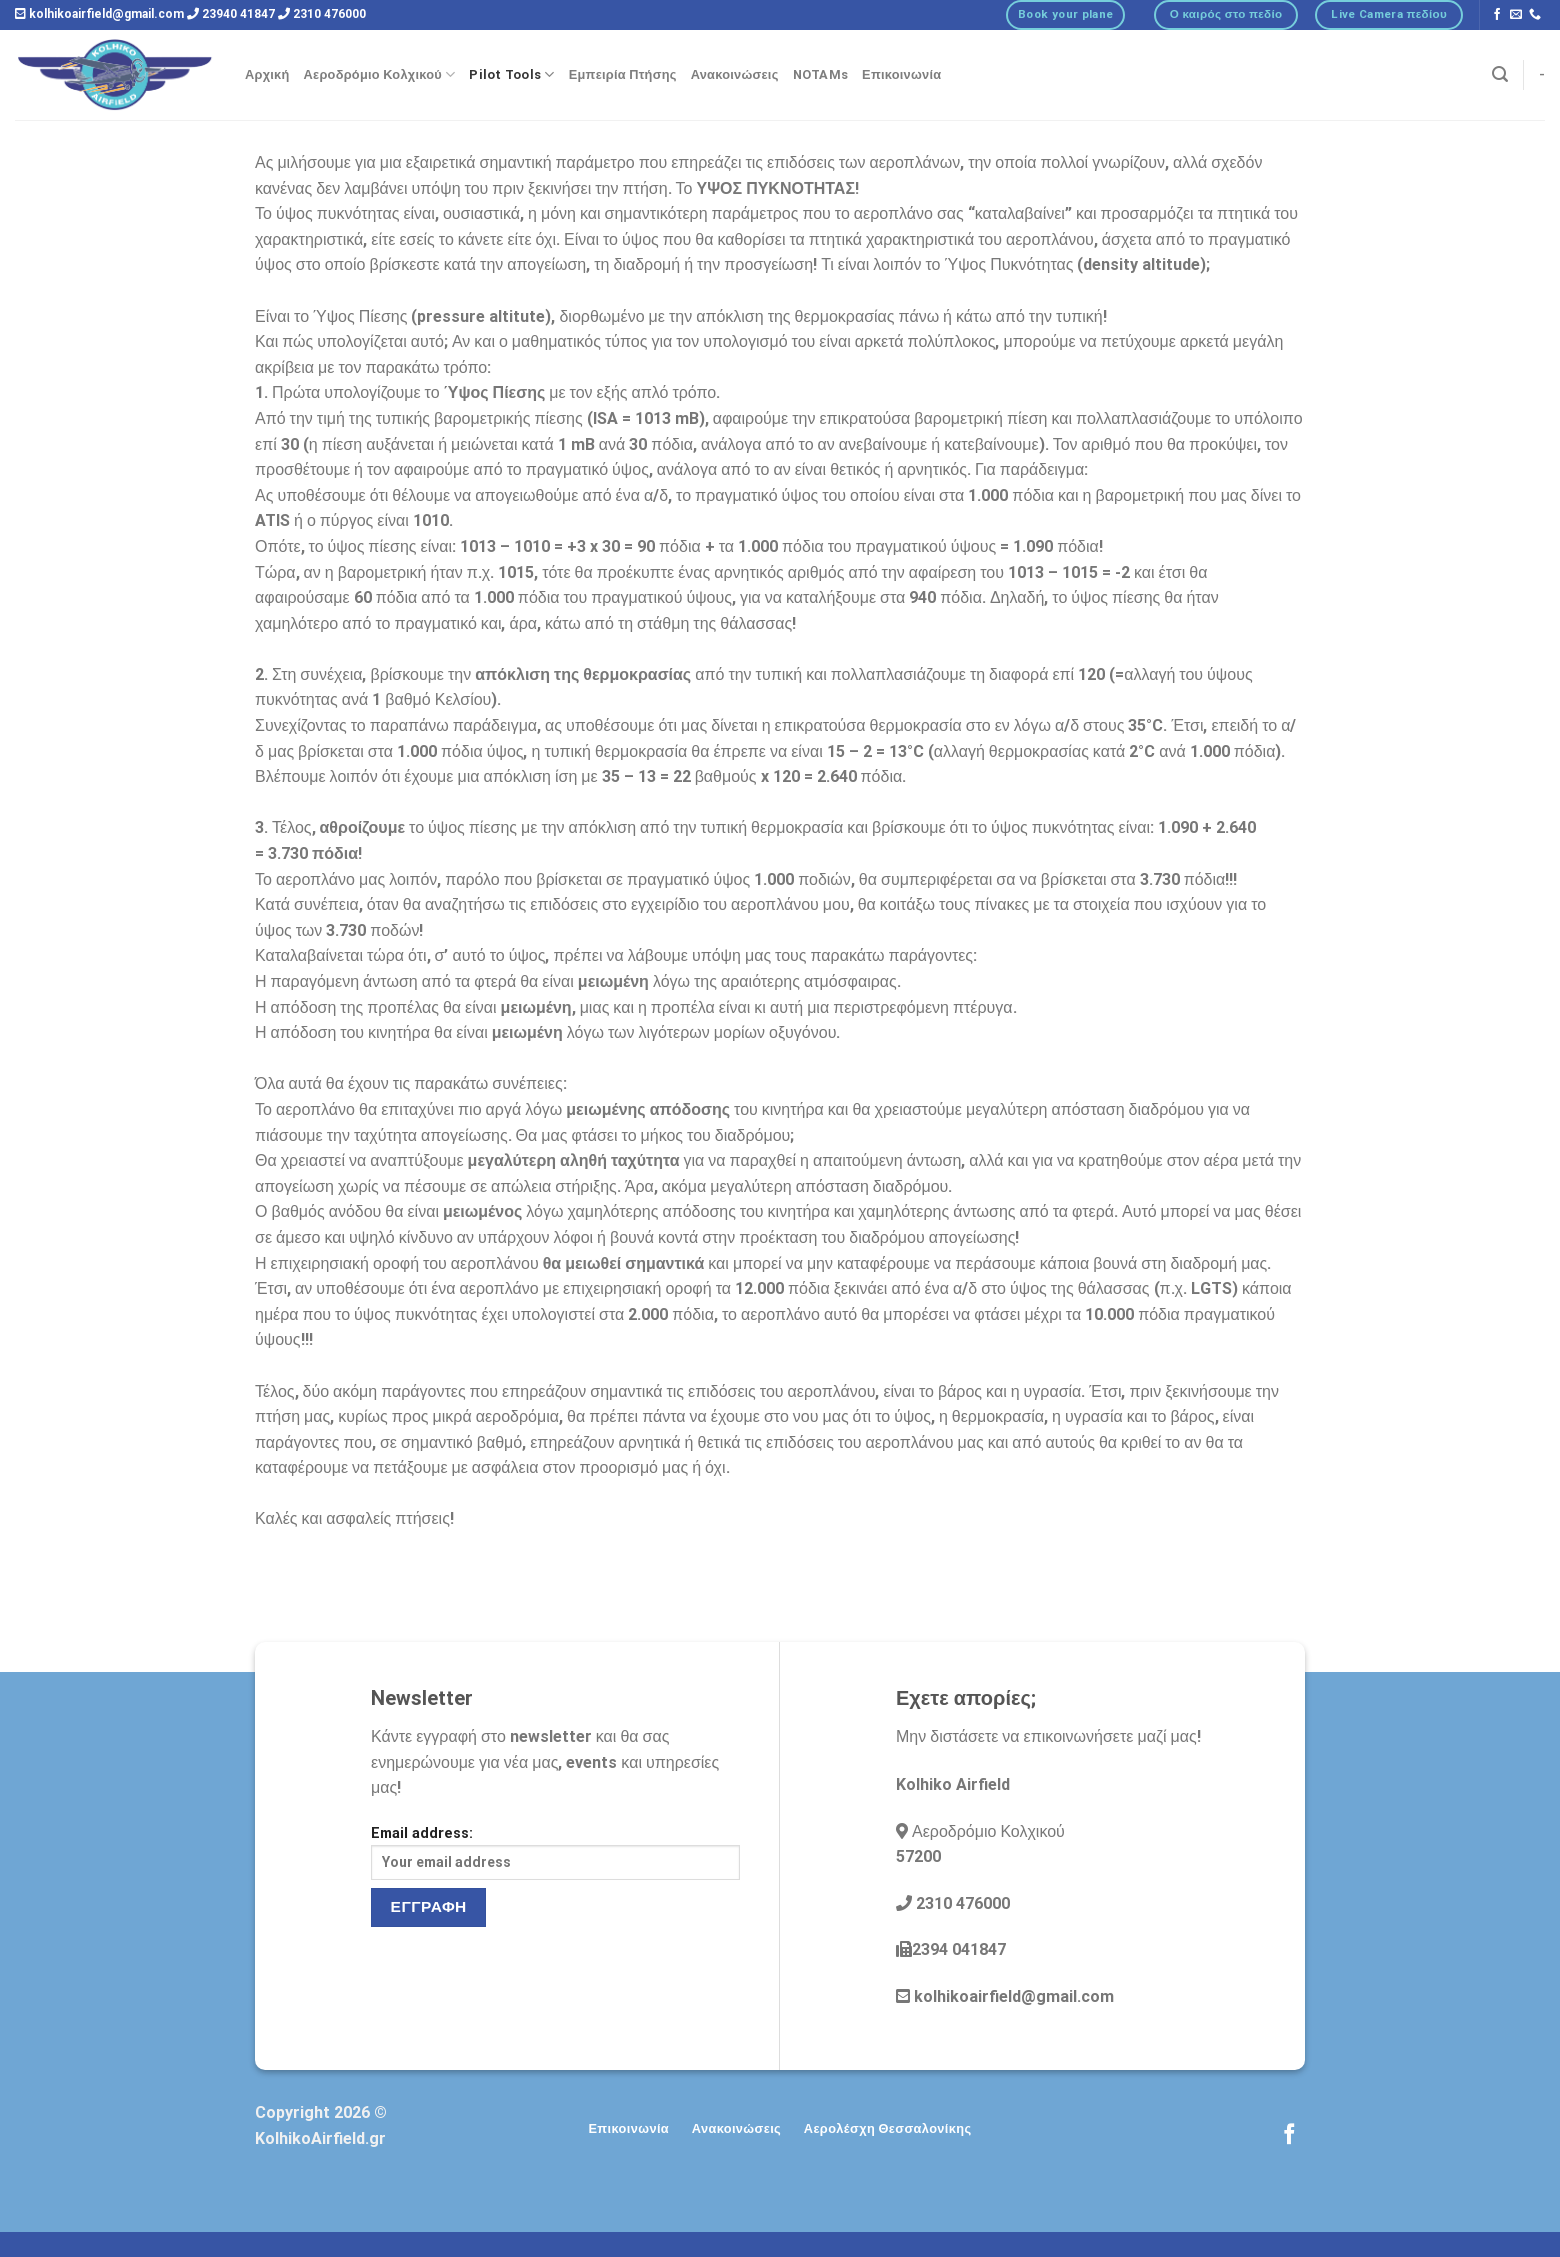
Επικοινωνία (901, 74)
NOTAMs (821, 74)
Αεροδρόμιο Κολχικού (380, 74)
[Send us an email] (1516, 15)
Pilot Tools (511, 74)
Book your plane (1065, 14)
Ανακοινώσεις (735, 74)
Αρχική (267, 74)
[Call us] (1535, 15)
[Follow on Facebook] (1497, 15)
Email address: (555, 1852)
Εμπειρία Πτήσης (623, 74)
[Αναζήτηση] (1500, 74)
